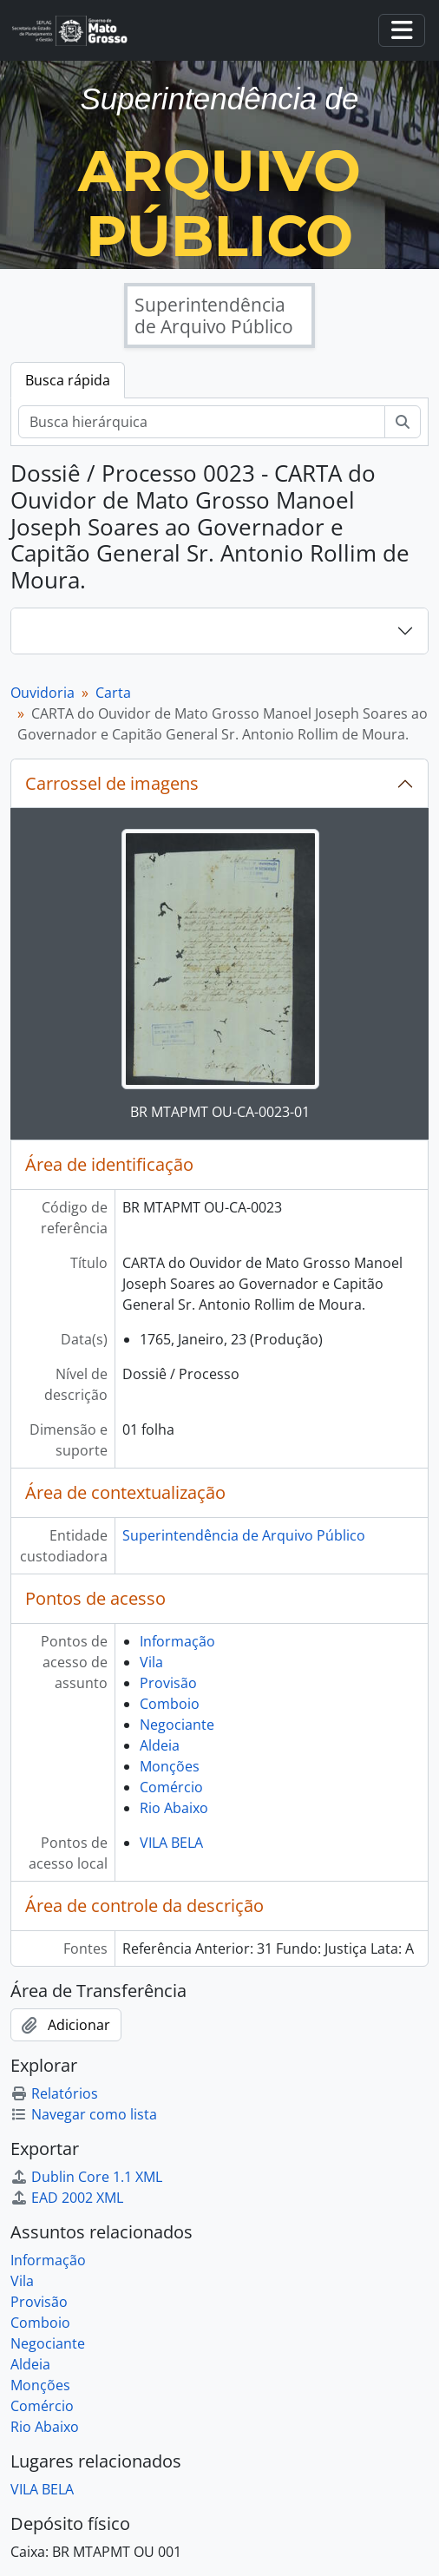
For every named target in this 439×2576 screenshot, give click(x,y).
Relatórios (54, 2093)
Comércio (171, 1787)
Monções (170, 1766)
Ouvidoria (42, 692)
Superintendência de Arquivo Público (243, 1535)
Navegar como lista (83, 2114)
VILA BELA (171, 1842)
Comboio (170, 1703)
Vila (151, 1662)
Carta (113, 692)
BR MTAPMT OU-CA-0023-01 (220, 1111)
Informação (177, 1641)
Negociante (177, 1724)
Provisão (168, 1682)
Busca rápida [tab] (67, 380)
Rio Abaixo (174, 1807)
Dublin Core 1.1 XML (86, 2176)
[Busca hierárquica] (201, 421)
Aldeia (160, 1745)
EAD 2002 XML (66, 2197)
